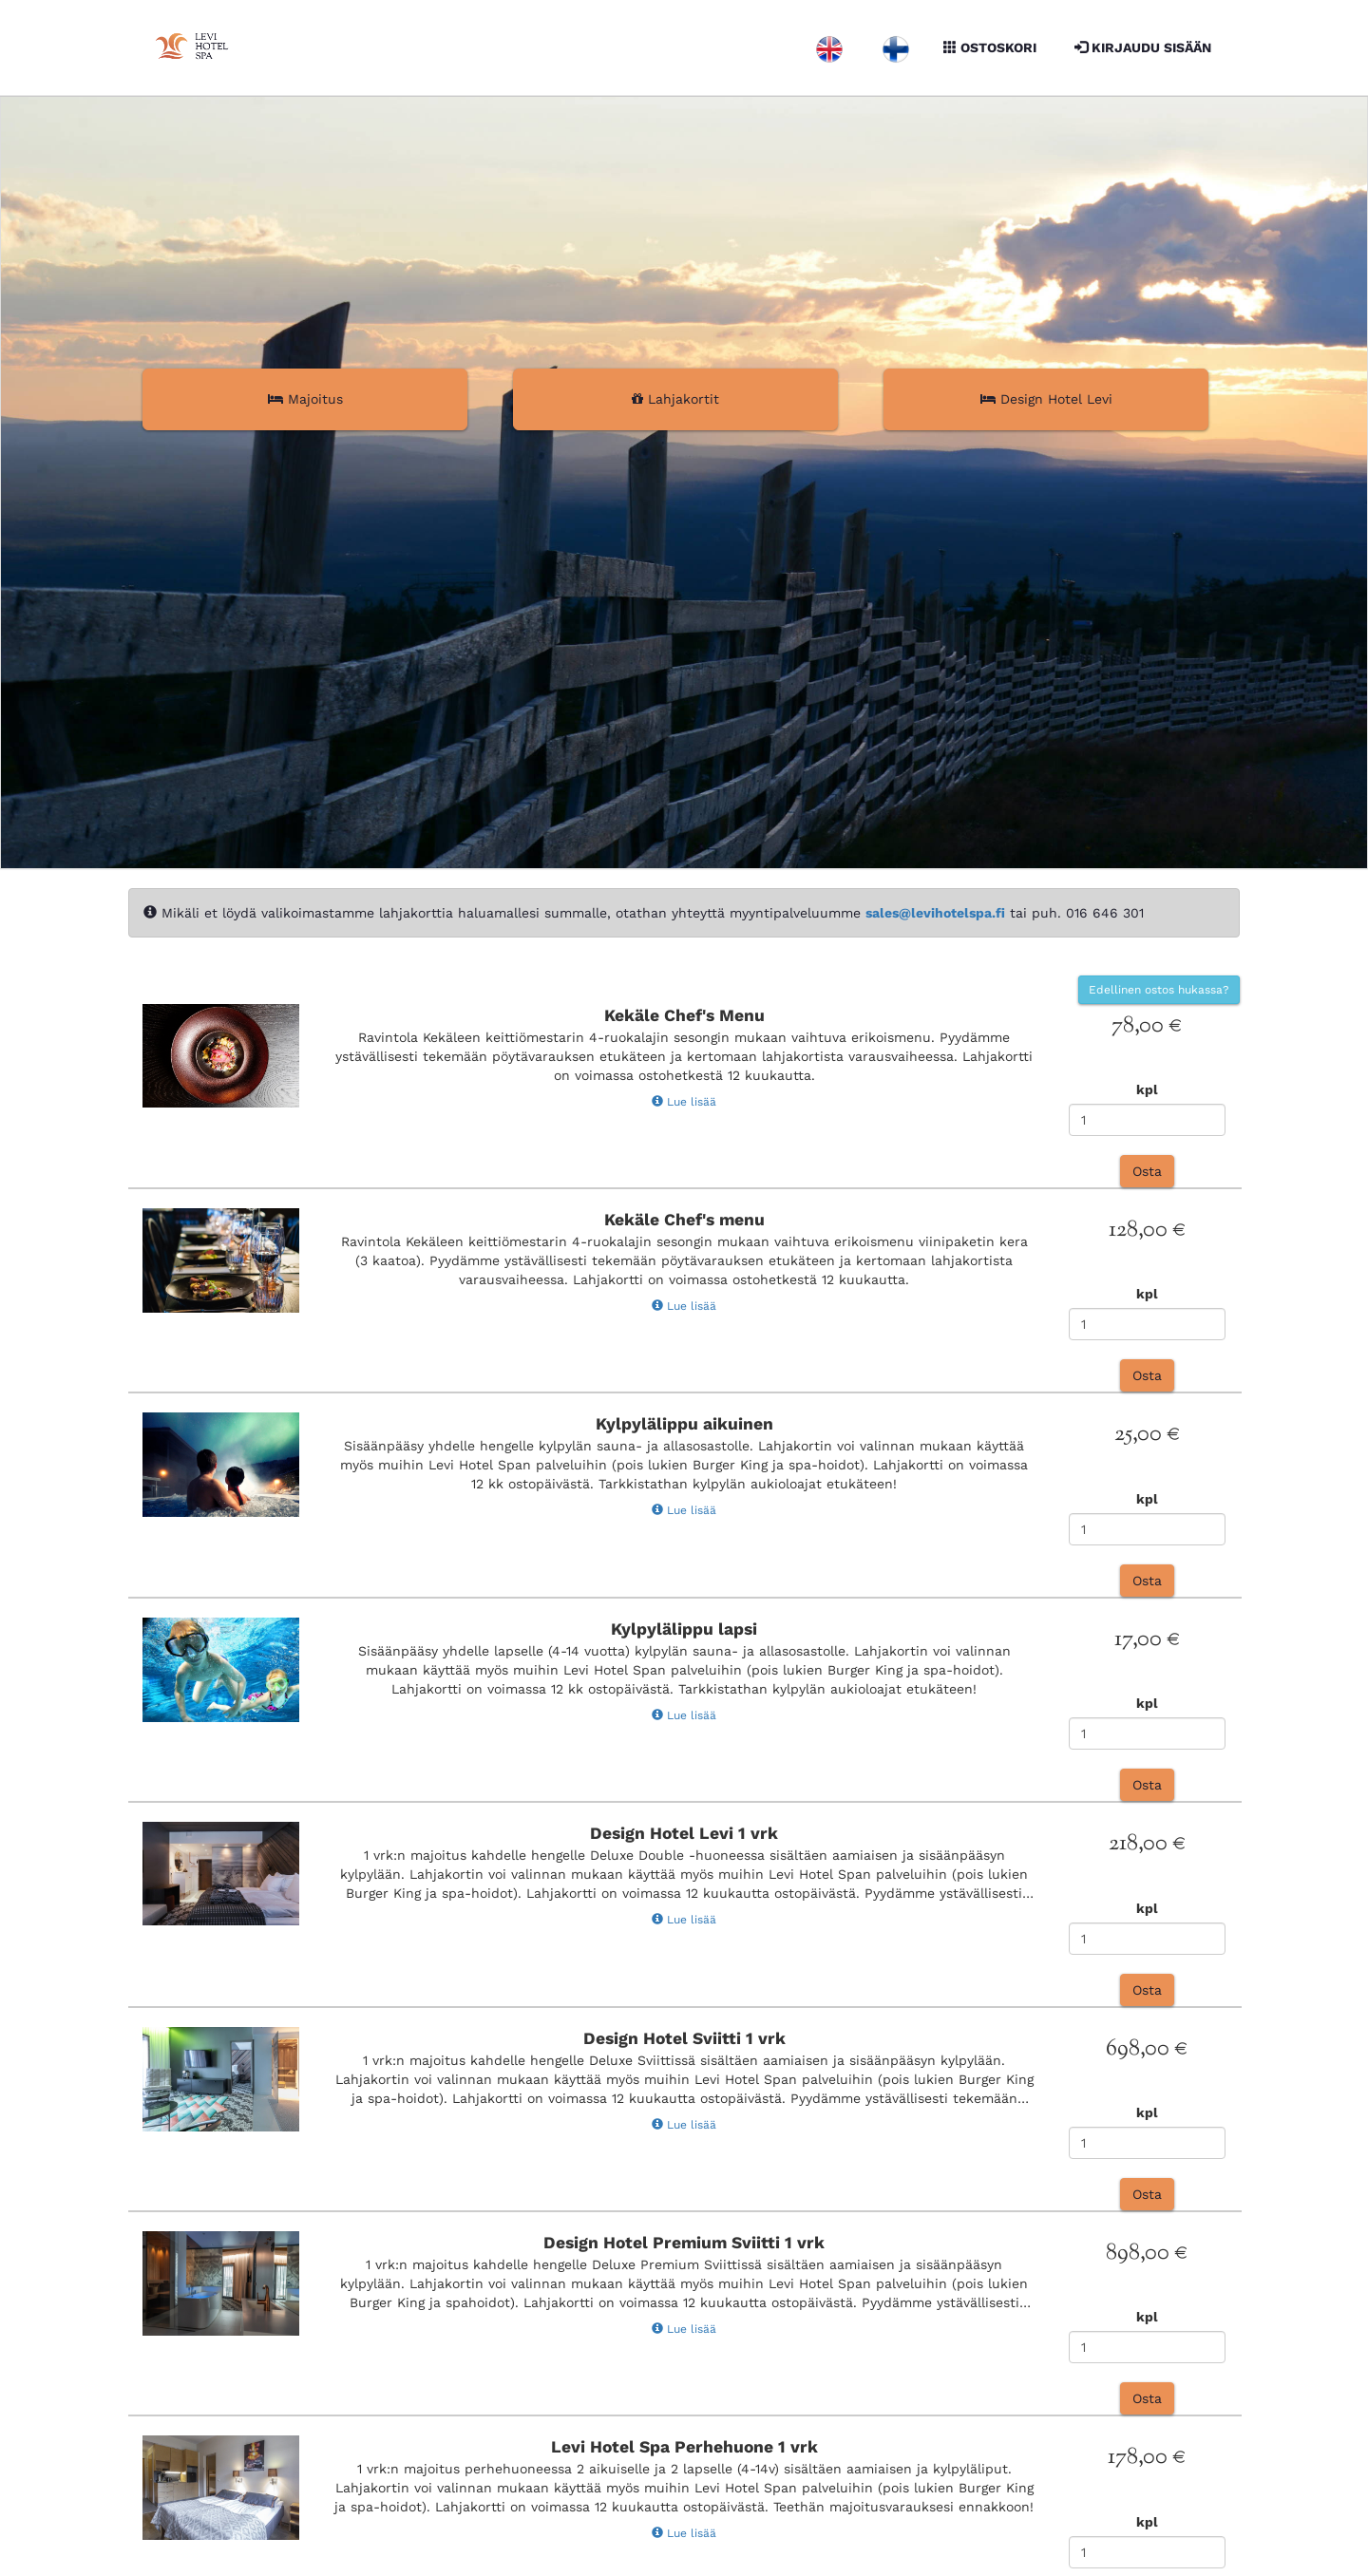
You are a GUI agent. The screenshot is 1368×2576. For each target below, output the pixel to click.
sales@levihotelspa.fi (935, 912)
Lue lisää (684, 1101)
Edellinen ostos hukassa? (1159, 989)
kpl (1147, 1089)
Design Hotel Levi (1046, 399)
